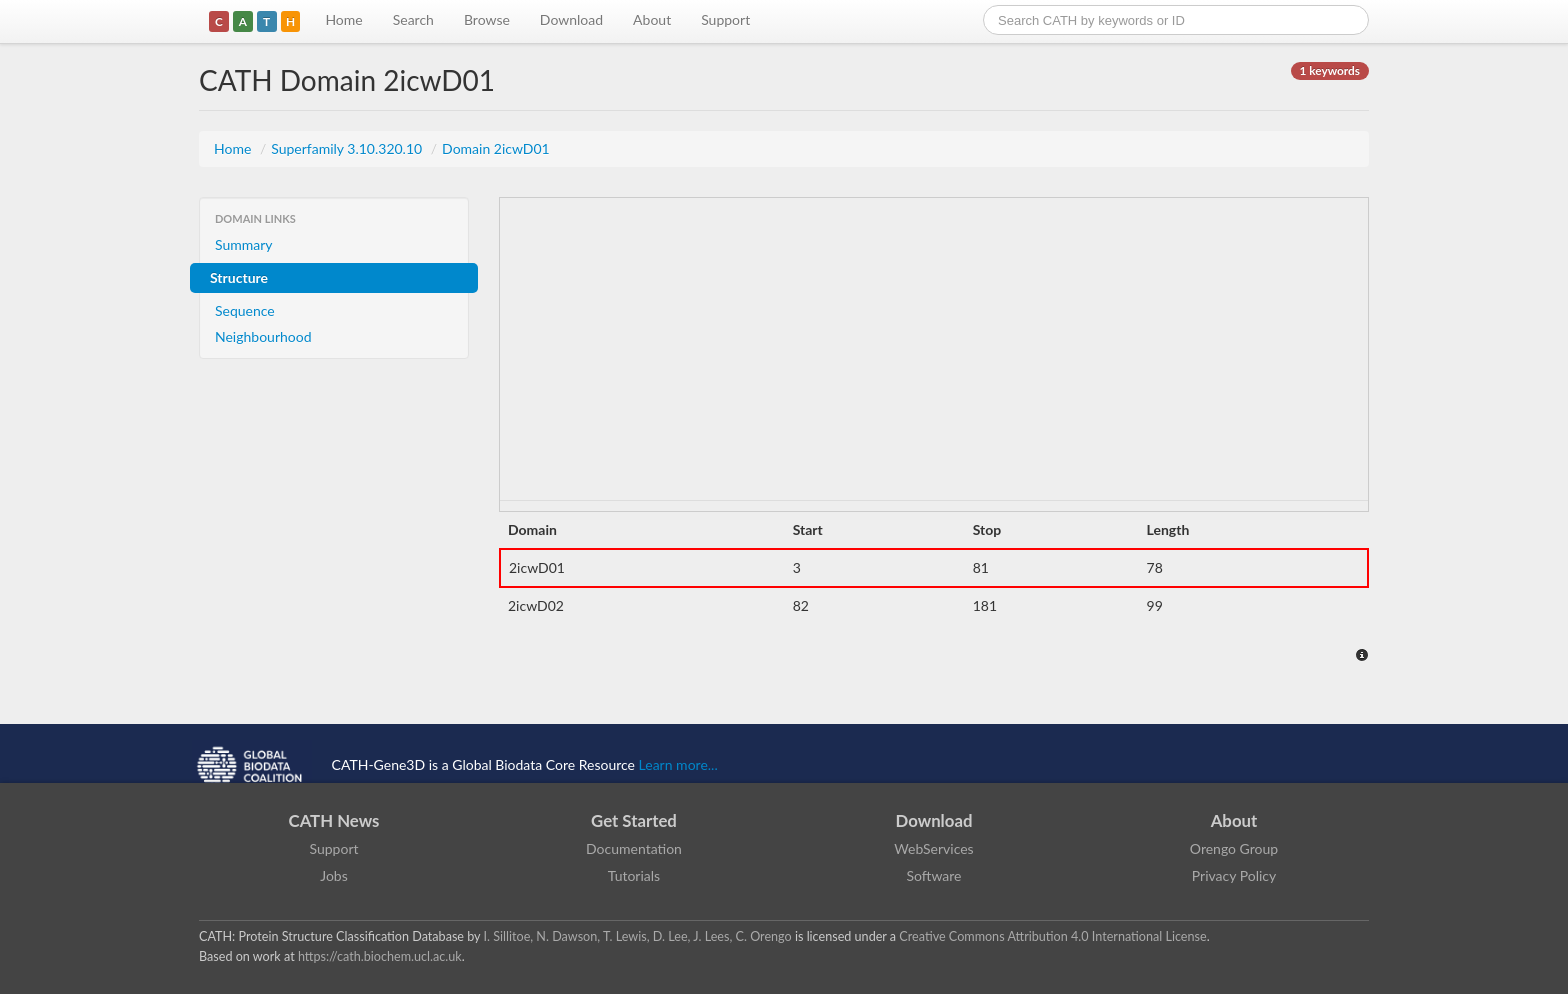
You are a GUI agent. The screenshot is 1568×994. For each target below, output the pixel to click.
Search (413, 19)
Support (725, 19)
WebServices (933, 848)
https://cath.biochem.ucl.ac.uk (380, 956)
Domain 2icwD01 (496, 148)
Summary (244, 244)
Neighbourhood (263, 336)
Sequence (245, 310)
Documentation (634, 848)
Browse (487, 19)
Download (571, 19)
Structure (239, 277)
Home (343, 19)
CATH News (334, 820)
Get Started (634, 820)
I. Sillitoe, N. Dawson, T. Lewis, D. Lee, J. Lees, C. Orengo (638, 936)
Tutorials (634, 875)
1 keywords (1330, 70)
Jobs (334, 875)
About (652, 19)
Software (934, 875)
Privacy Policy (1234, 875)
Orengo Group (1234, 848)
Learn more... (678, 764)
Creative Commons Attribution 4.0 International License (1052, 936)
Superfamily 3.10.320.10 (348, 148)
